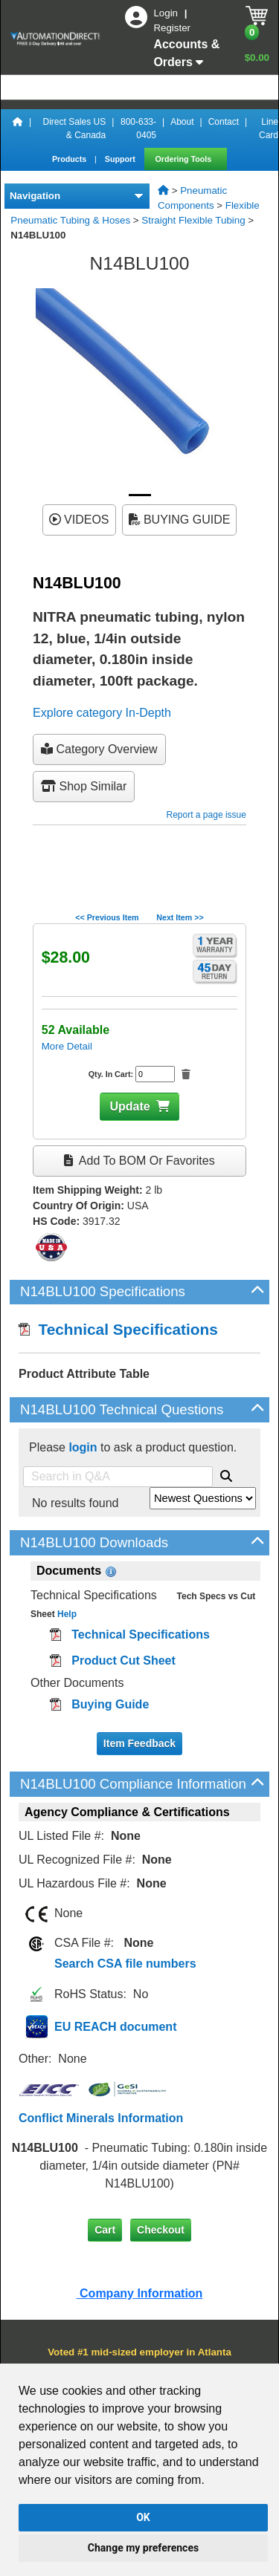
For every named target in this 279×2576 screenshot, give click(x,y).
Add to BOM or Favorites (139, 1160)
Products (70, 159)
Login (166, 13)
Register (171, 27)
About (181, 122)
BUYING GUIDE (180, 519)
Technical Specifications (118, 1329)
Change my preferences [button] (143, 2548)
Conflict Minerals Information (101, 2118)
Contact (223, 122)
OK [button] (143, 2517)
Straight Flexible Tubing (193, 220)
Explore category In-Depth (102, 712)
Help (66, 1614)
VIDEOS (79, 519)
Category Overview (99, 749)
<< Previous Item (106, 917)
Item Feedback (139, 1743)
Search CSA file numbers (125, 1963)
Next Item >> (179, 917)
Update (129, 1106)
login (82, 1447)
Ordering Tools (184, 159)
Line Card (268, 128)
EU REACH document (115, 2026)
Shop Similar (83, 786)
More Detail (67, 1046)
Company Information (140, 2293)
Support (121, 159)
